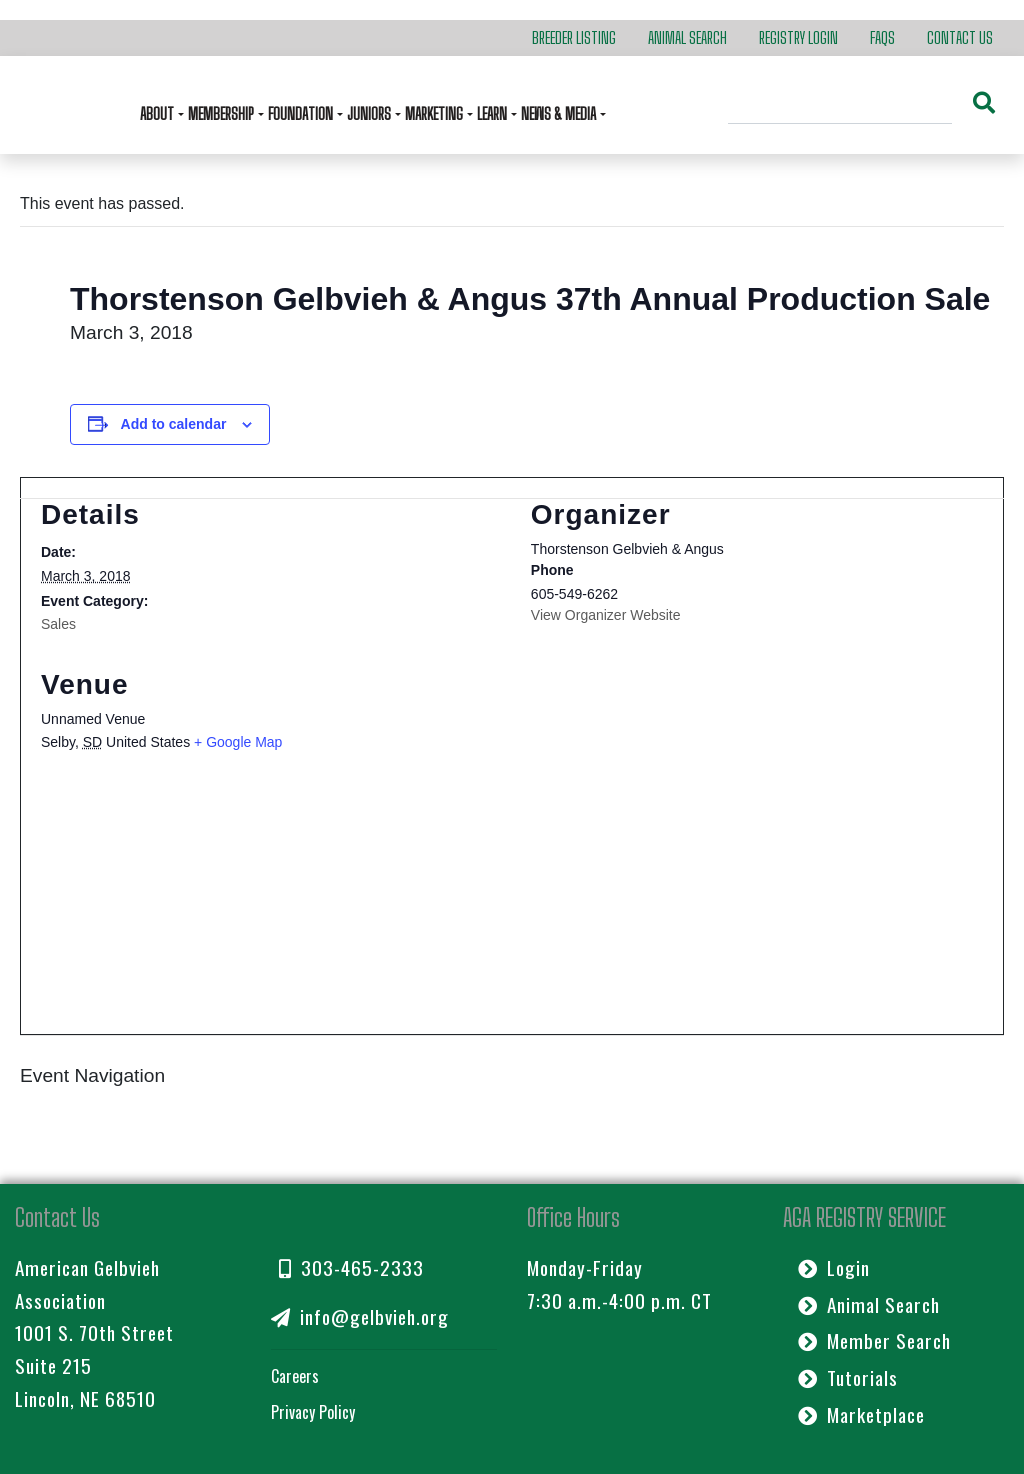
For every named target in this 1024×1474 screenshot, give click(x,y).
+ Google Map (238, 742)
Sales (58, 624)
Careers (295, 1376)
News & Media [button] (560, 113)
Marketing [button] (435, 113)
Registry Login (798, 37)
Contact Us (960, 37)
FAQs (882, 37)
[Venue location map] (512, 904)
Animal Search (687, 37)
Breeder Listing (574, 37)
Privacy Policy (313, 1412)
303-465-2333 (351, 1267)
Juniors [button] (370, 113)
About (158, 113)
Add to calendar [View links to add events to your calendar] (174, 424)
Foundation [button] (302, 113)
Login (834, 1267)
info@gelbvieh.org (360, 1316)
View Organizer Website (606, 615)
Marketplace (861, 1414)
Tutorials (848, 1377)
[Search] (840, 105)
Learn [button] (493, 113)
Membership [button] (222, 113)
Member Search (874, 1340)
